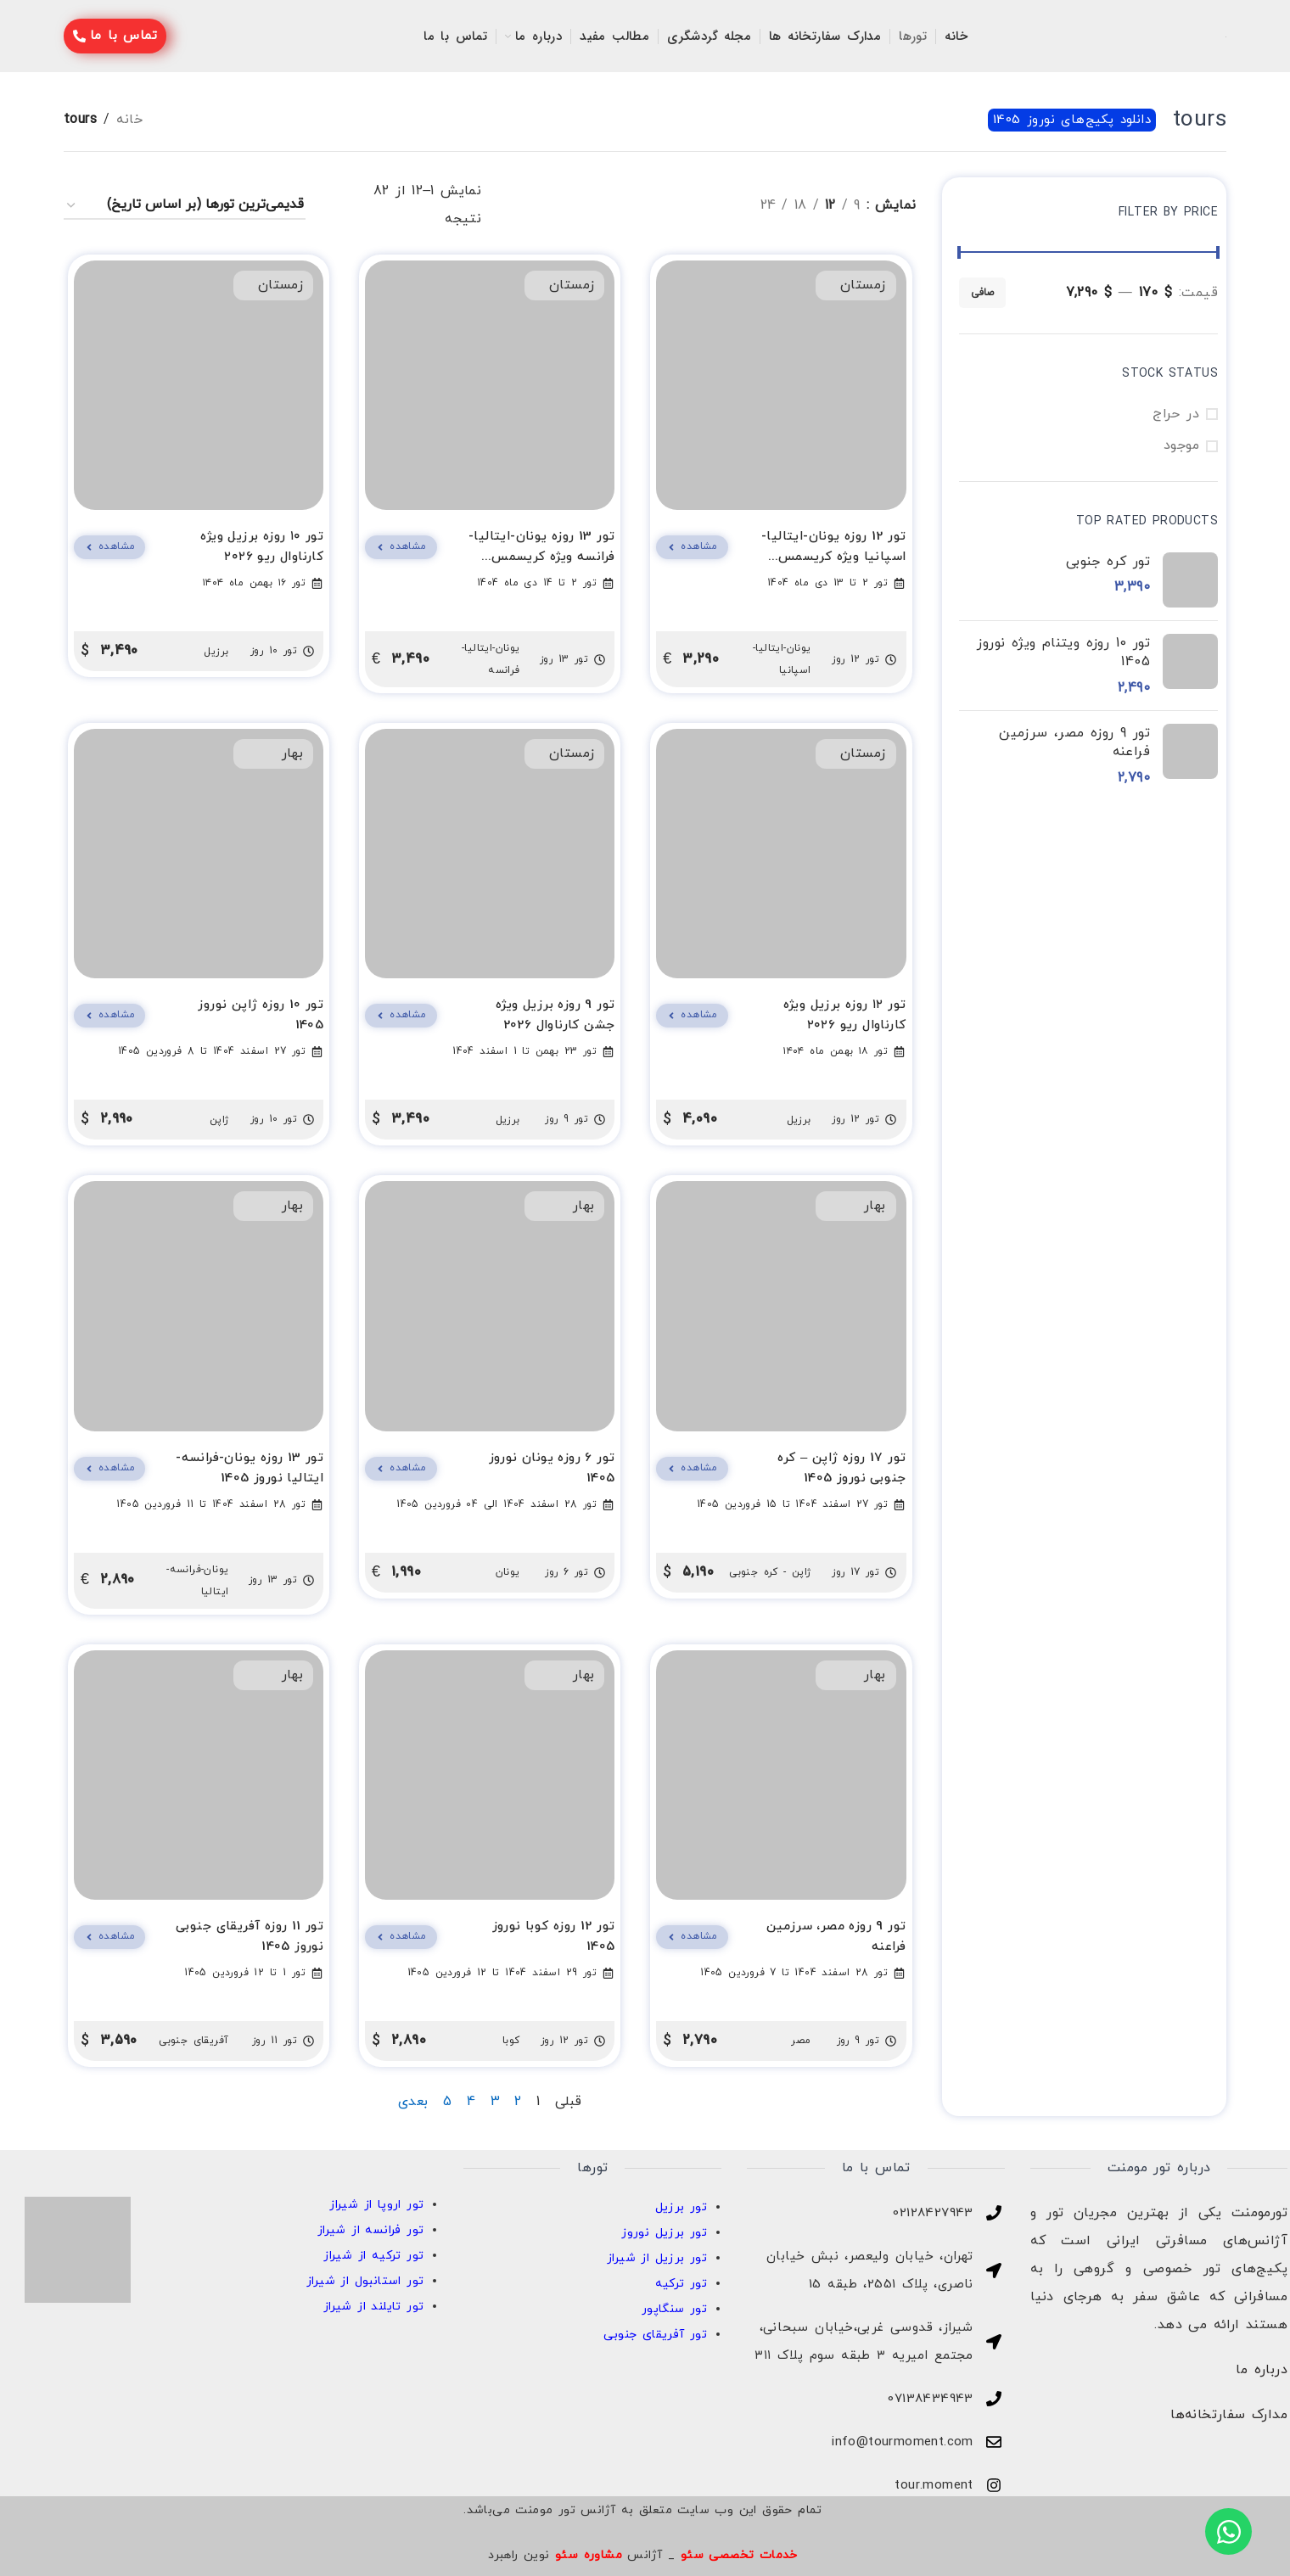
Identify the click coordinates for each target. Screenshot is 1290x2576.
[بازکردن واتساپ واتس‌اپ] (1228, 2531)
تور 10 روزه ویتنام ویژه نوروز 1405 (1063, 652)
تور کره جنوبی (1108, 561)
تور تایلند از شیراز (373, 2307)
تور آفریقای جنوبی (655, 2335)
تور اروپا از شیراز (376, 2205)
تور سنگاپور (674, 2309)
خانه (129, 119)
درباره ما (1261, 2369)
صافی (982, 293)
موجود (1181, 445)
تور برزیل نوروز (664, 2233)
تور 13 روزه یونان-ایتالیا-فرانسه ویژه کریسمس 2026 (541, 557)
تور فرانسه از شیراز (370, 2230)
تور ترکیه (681, 2284)
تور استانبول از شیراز (364, 2281)
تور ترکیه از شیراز (373, 2256)
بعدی (413, 2101)
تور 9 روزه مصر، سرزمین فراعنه (1074, 742)
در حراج (1176, 414)
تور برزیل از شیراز (657, 2258)
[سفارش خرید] (185, 206)
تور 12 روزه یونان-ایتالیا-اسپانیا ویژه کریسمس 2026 (833, 557)
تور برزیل (681, 2207)
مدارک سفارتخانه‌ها (1228, 2414)
